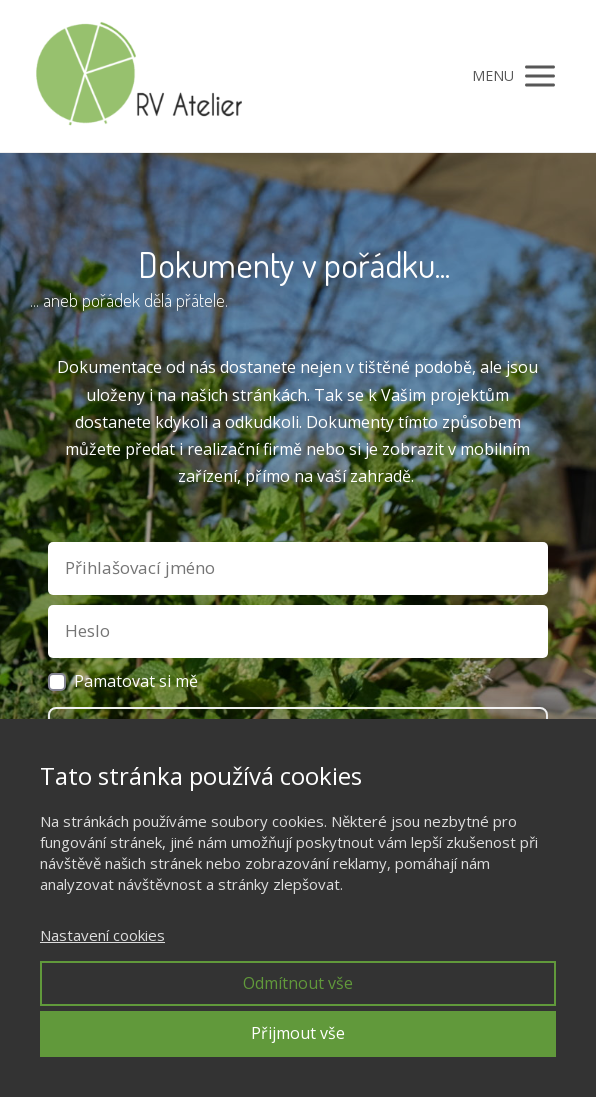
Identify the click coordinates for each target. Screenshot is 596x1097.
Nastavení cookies (102, 935)
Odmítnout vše (298, 983)
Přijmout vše (298, 1033)
